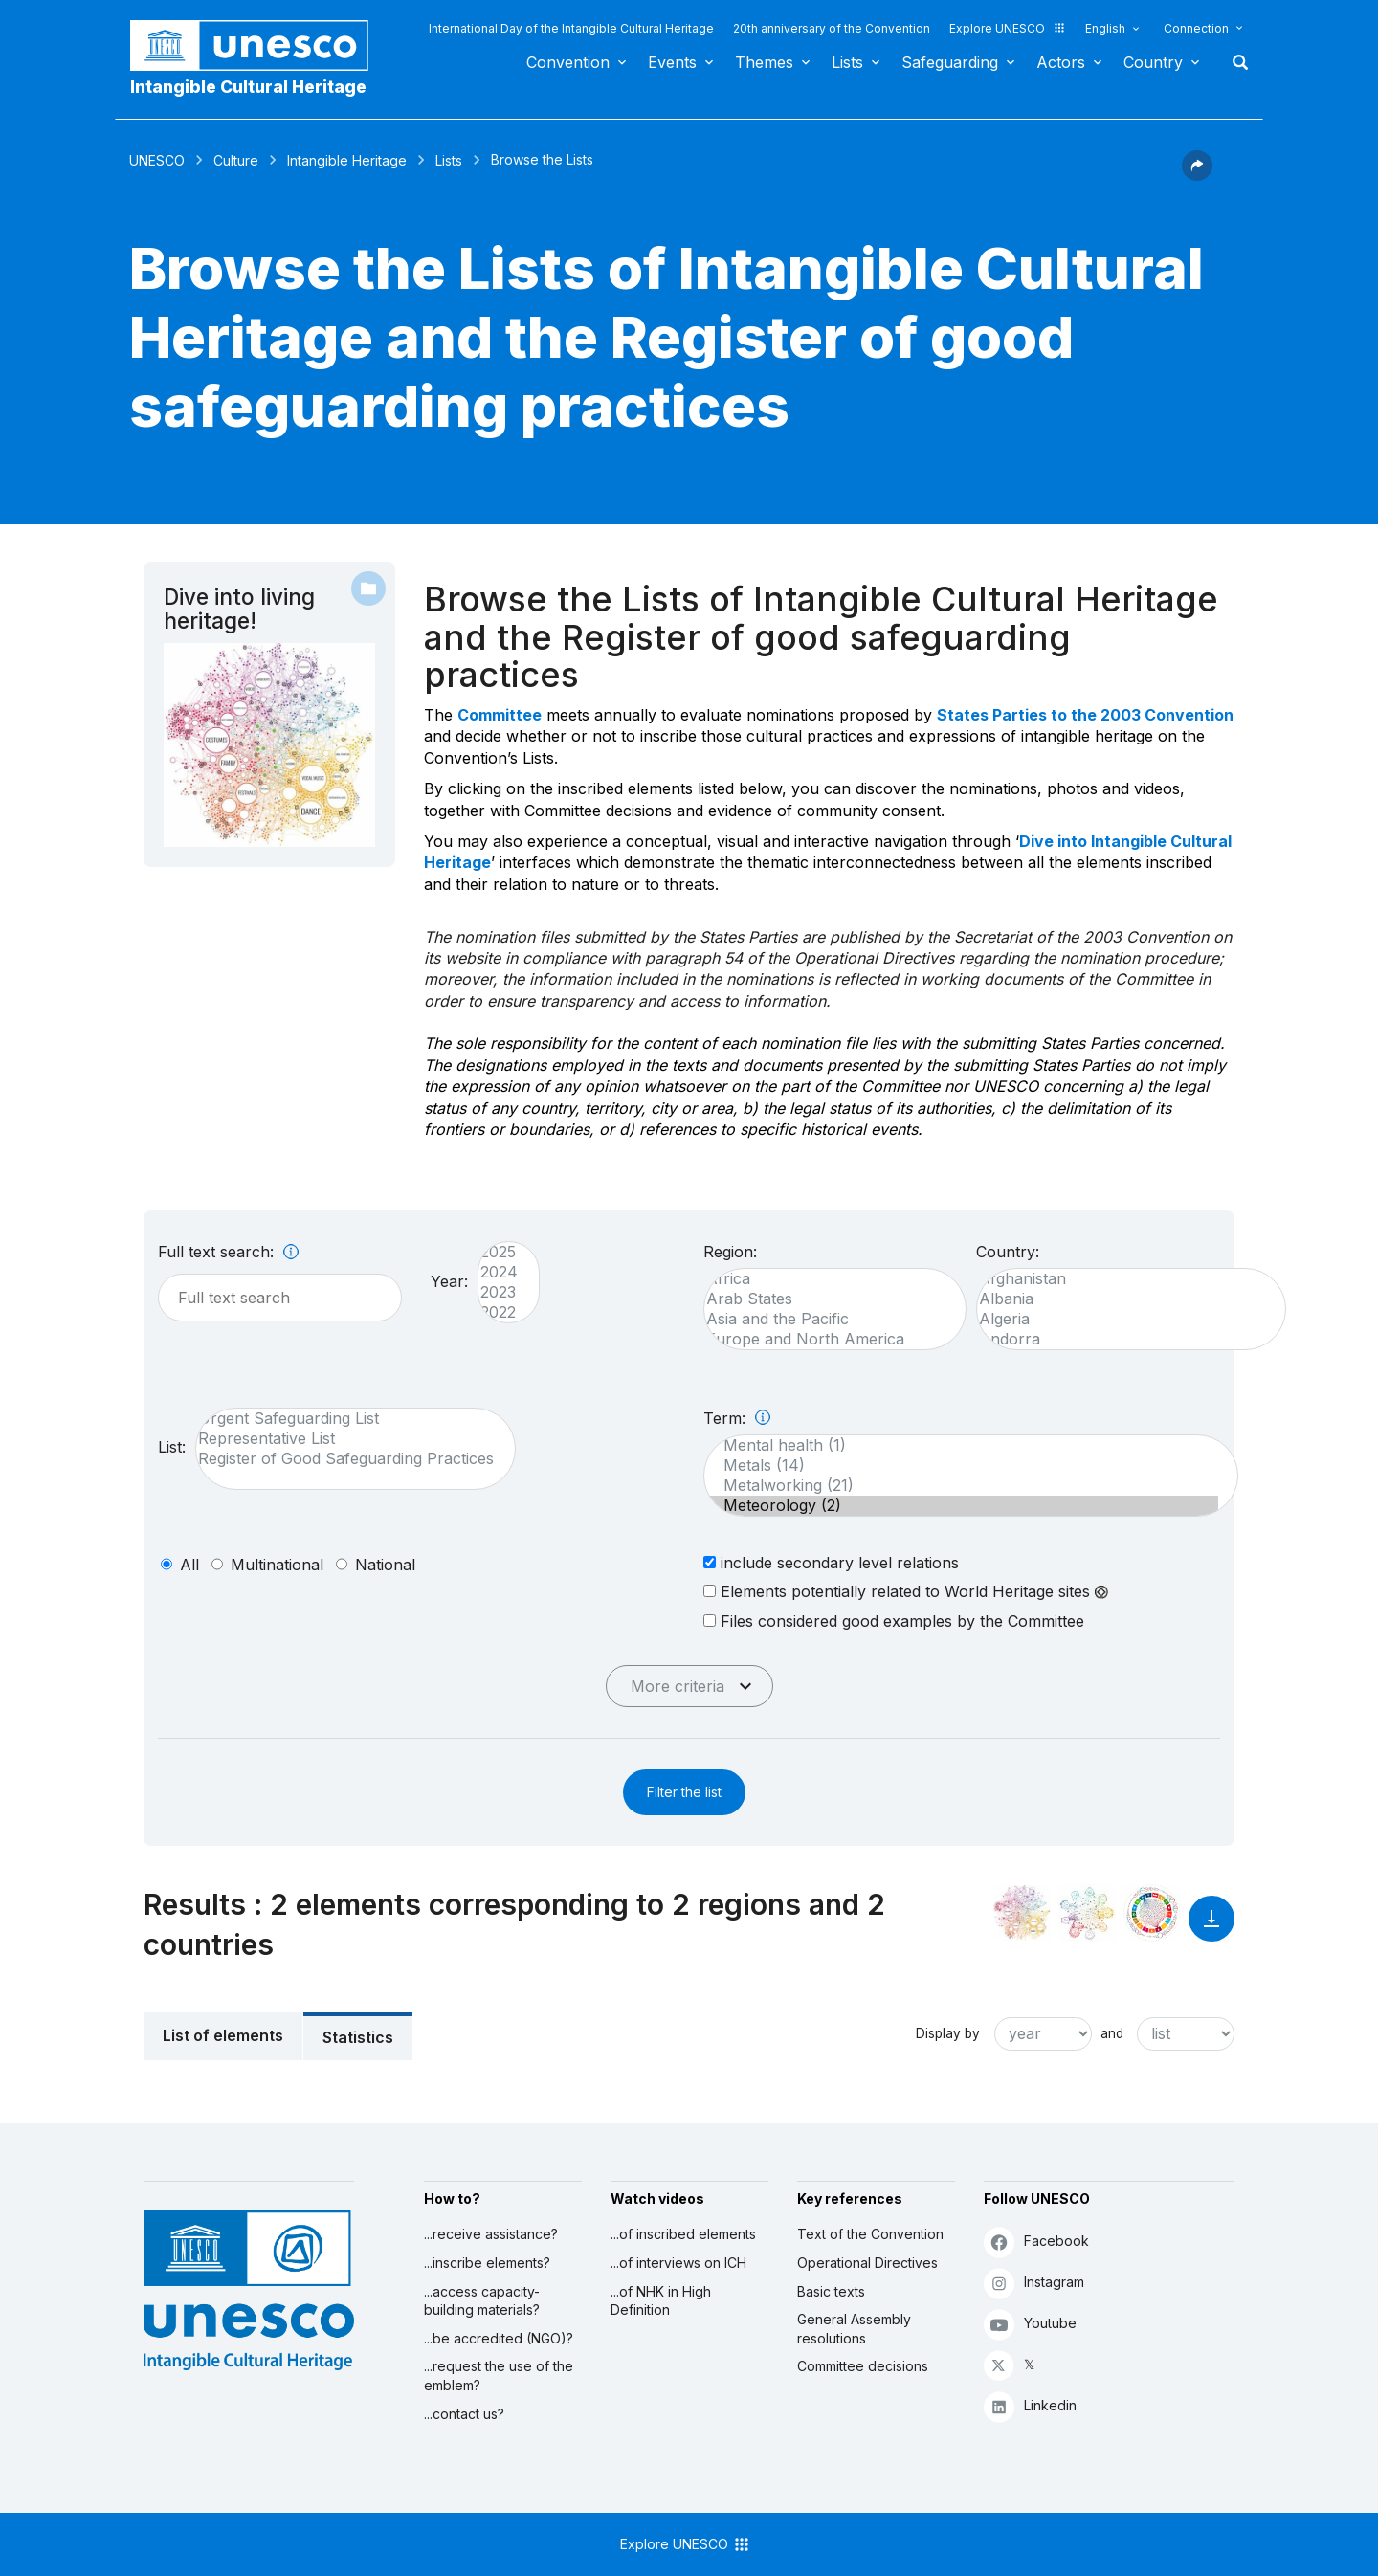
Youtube (1030, 2324)
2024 (499, 1272)
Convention (568, 62)
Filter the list (684, 1792)
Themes (764, 62)
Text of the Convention (870, 2234)
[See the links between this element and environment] (1087, 1913)
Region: (730, 1251)
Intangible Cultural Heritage (248, 87)
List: (172, 1446)
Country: (1007, 1251)
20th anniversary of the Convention (831, 28)
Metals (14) (961, 1465)
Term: (736, 1418)
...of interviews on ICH (678, 2262)
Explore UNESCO (1007, 28)
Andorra (1121, 1339)
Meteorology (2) (961, 1506)
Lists (847, 62)
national (385, 1564)
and (1112, 2033)
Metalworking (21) (961, 1486)
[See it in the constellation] (1022, 1913)
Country (1153, 62)
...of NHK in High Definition (661, 2301)
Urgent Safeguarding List (346, 1419)
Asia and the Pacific (825, 1319)
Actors (1060, 62)
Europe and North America (825, 1339)
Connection (1196, 28)
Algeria (1121, 1319)
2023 (499, 1292)
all (189, 1564)
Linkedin (1030, 2406)
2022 (499, 1312)
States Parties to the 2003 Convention (1085, 714)
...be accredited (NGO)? (498, 2338)
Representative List (346, 1439)
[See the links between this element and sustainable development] (1152, 1913)
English (1105, 28)
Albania (1121, 1299)
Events (672, 62)
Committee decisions (862, 2366)
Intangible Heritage (347, 160)
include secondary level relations (831, 1562)
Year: (449, 1281)
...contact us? (464, 2414)
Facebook (1036, 2241)
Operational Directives (867, 2262)
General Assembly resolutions (854, 2328)
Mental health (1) (961, 1445)
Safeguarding (949, 62)
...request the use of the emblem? (498, 2375)
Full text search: (228, 1251)
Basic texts (831, 2291)
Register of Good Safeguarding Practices (346, 1459)
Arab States (825, 1299)
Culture (235, 160)
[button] (1197, 175)
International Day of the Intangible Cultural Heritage (571, 28)
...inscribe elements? (487, 2262)
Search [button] (1234, 62)
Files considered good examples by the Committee (893, 1620)
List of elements (223, 2035)
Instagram (1034, 2283)
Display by (948, 2033)
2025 (499, 1252)
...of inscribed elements (683, 2234)
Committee (499, 714)
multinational (277, 1564)
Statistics (357, 2037)
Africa (825, 1279)
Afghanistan (1121, 1279)
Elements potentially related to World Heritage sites (905, 1591)
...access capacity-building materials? (482, 2301)
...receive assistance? (491, 2234)
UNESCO (157, 160)
